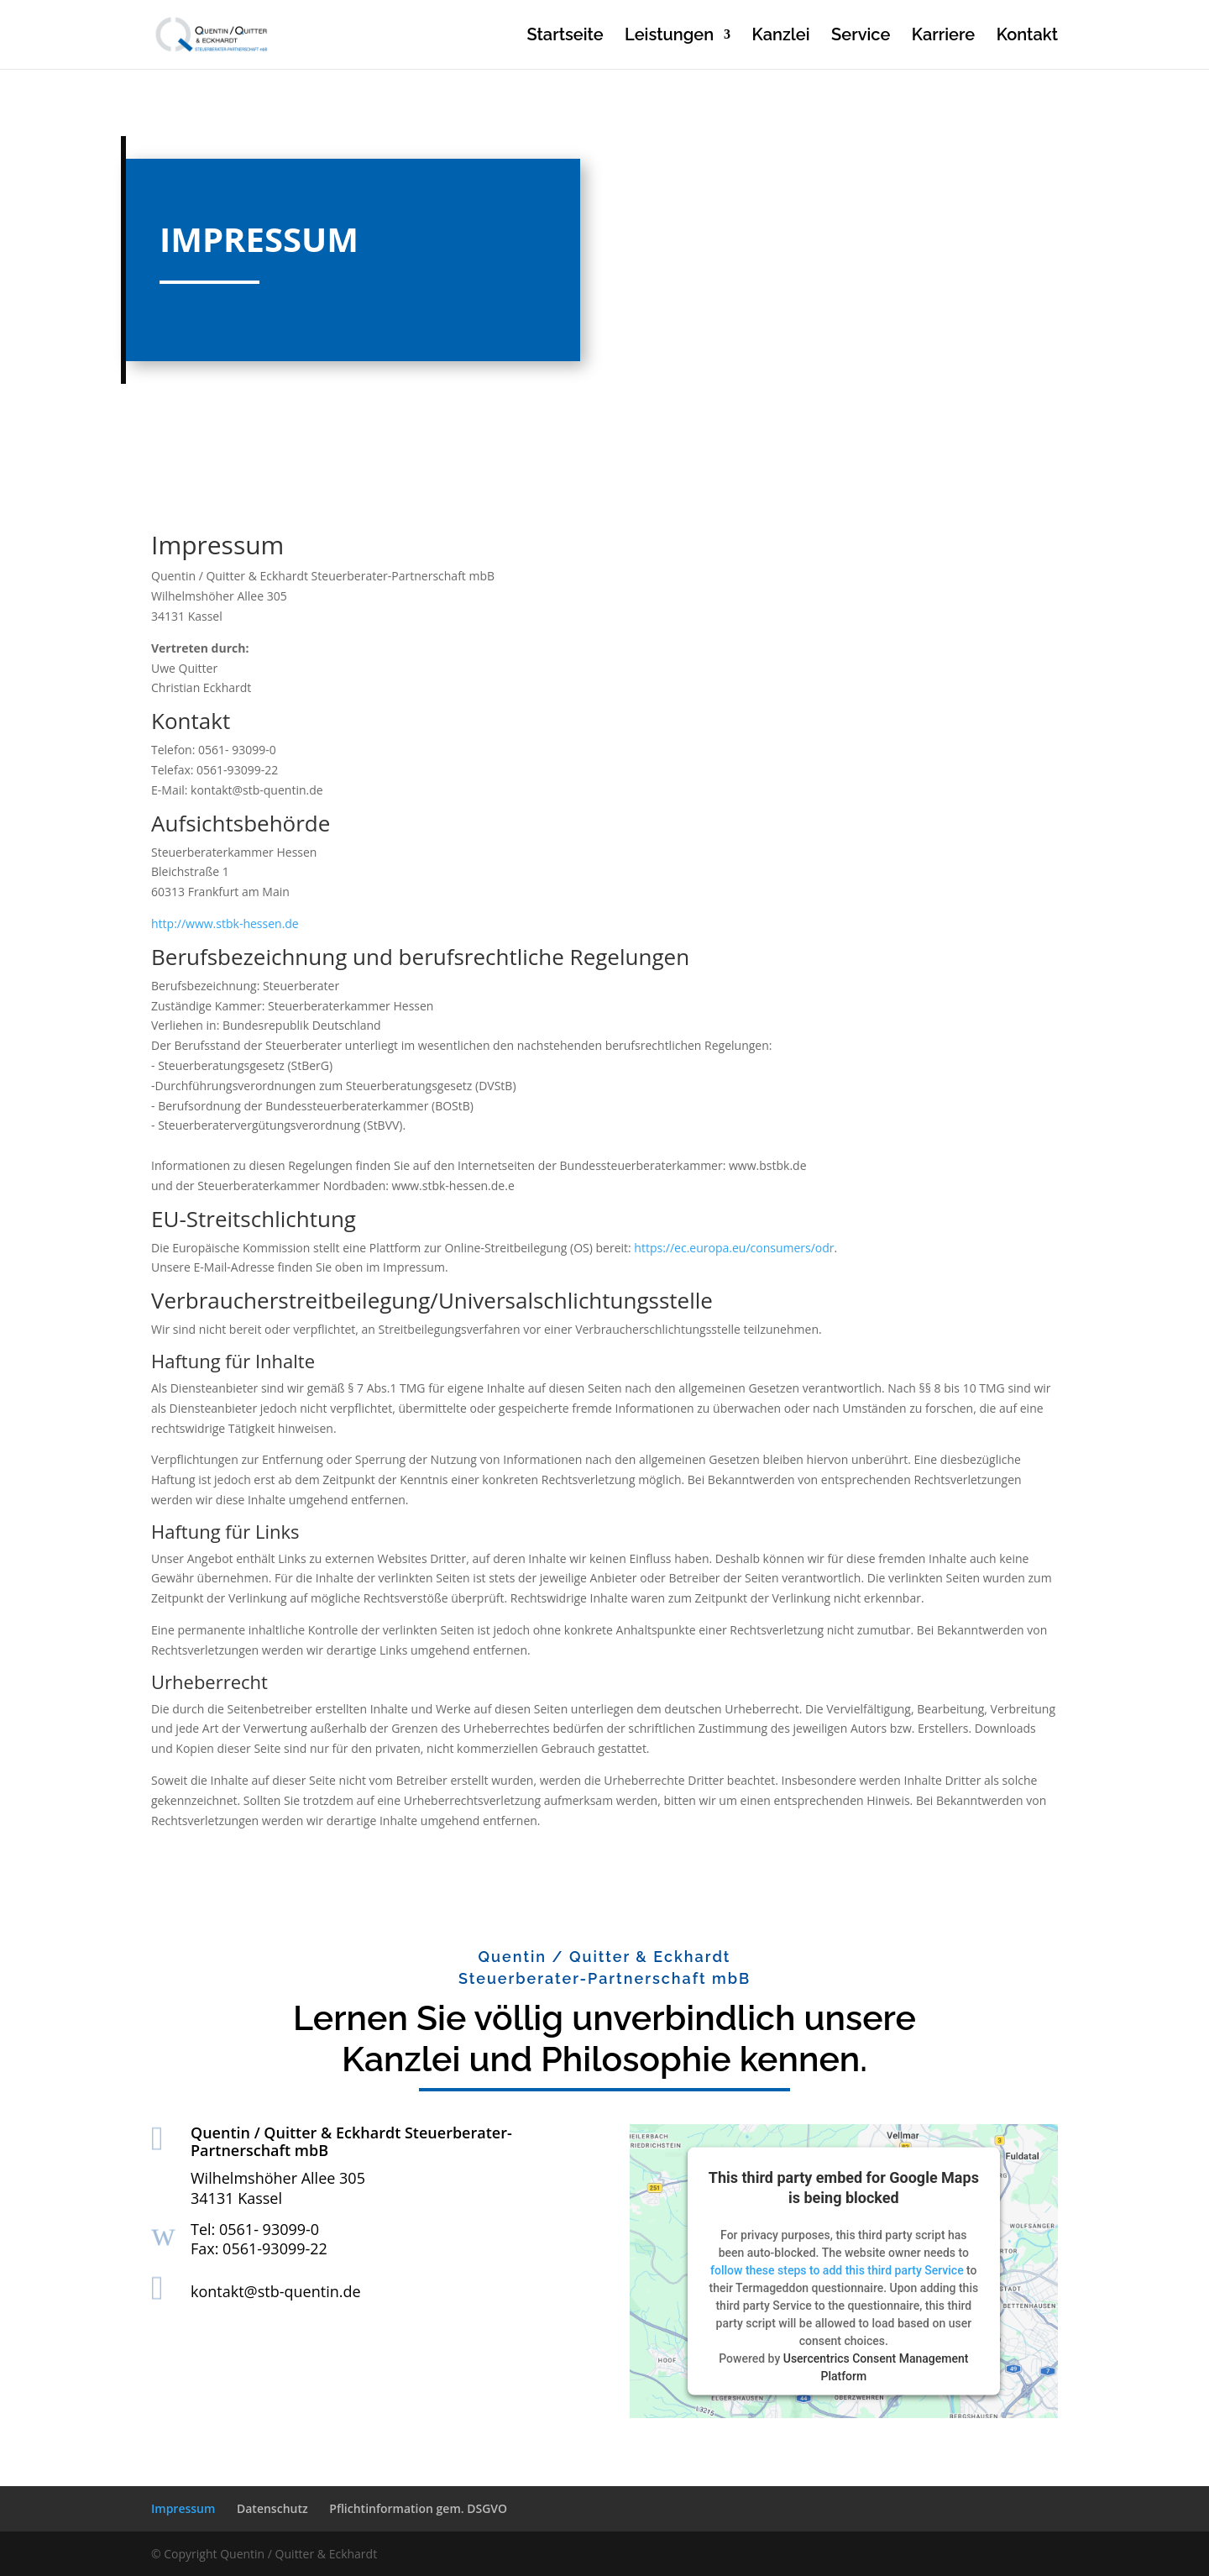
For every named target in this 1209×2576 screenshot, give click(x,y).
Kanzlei (781, 37)
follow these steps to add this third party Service (837, 2269)
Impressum (183, 2508)
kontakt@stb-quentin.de (276, 2291)
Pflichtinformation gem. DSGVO (418, 2508)
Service (860, 37)
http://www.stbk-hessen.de (225, 923)
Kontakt (1027, 37)
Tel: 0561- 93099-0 (255, 2229)
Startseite (565, 37)
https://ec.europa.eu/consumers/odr (734, 1248)
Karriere (943, 37)
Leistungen (669, 37)
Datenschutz (272, 2508)
